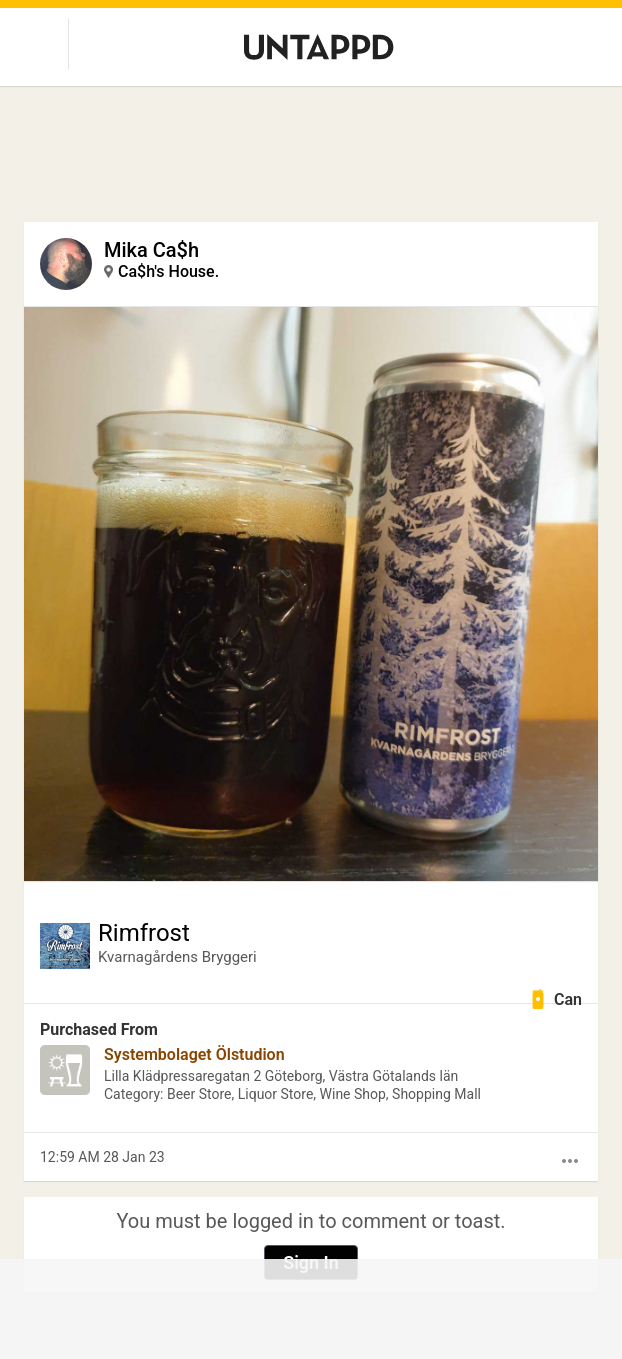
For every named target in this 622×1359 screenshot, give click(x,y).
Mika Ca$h (151, 250)
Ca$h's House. (168, 271)
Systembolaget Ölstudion (194, 1054)
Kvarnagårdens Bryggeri (177, 957)
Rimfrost (144, 933)
